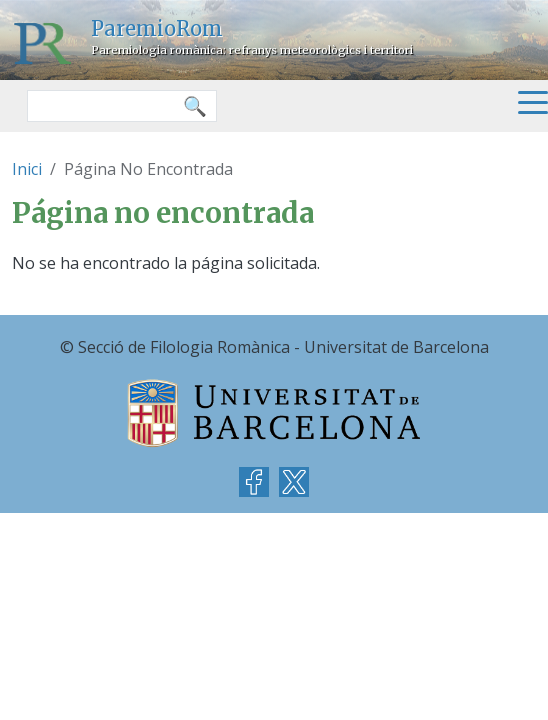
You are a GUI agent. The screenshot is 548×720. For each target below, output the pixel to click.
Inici (27, 169)
